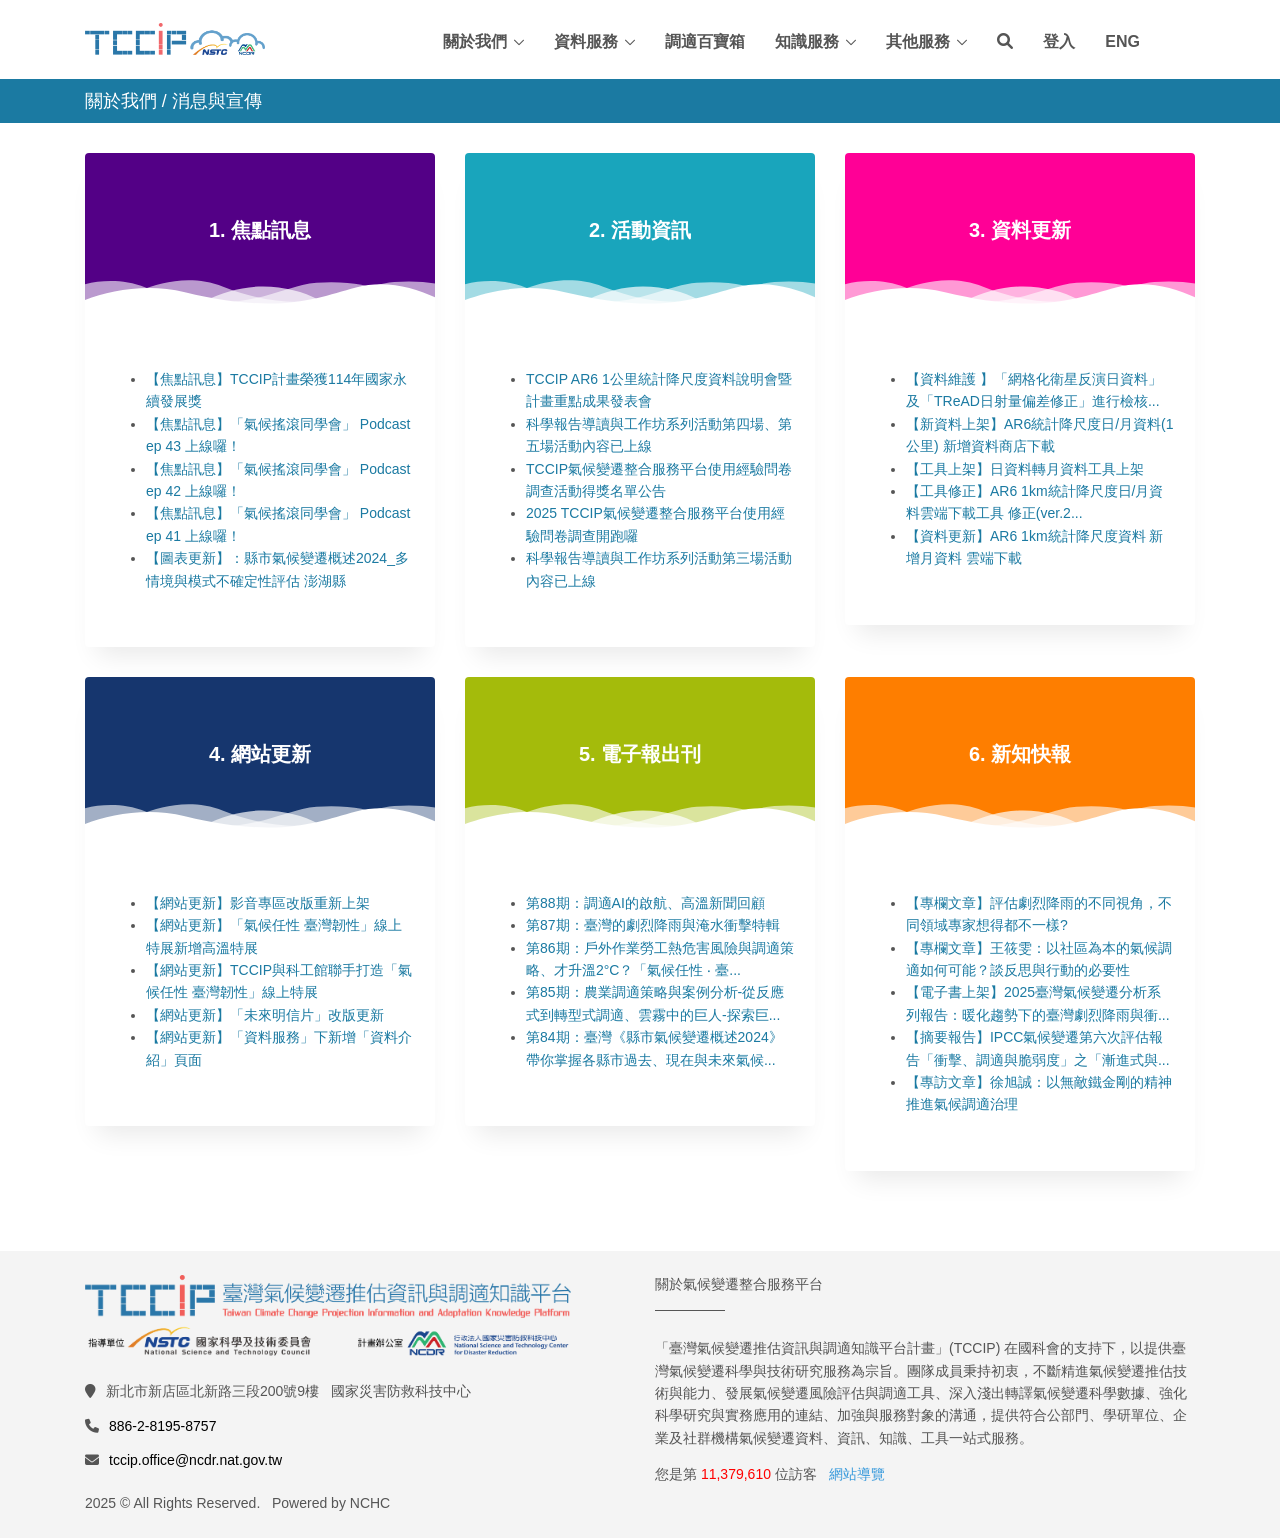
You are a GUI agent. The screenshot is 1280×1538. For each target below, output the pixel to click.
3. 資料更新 (1020, 230)
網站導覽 (857, 1474)
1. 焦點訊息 (260, 230)
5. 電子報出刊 (640, 754)
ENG (1122, 41)
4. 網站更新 (260, 754)
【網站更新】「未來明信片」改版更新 (265, 1015)
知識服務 (807, 41)
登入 (1059, 41)
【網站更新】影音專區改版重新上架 (258, 903)
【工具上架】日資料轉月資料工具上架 (1025, 469)
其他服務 (918, 41)
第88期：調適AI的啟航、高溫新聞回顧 (645, 903)
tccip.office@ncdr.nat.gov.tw (195, 1460)
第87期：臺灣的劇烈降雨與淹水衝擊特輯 (653, 925)
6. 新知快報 (1020, 754)
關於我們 (475, 41)
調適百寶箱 (705, 41)
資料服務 (586, 41)
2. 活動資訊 (640, 230)
